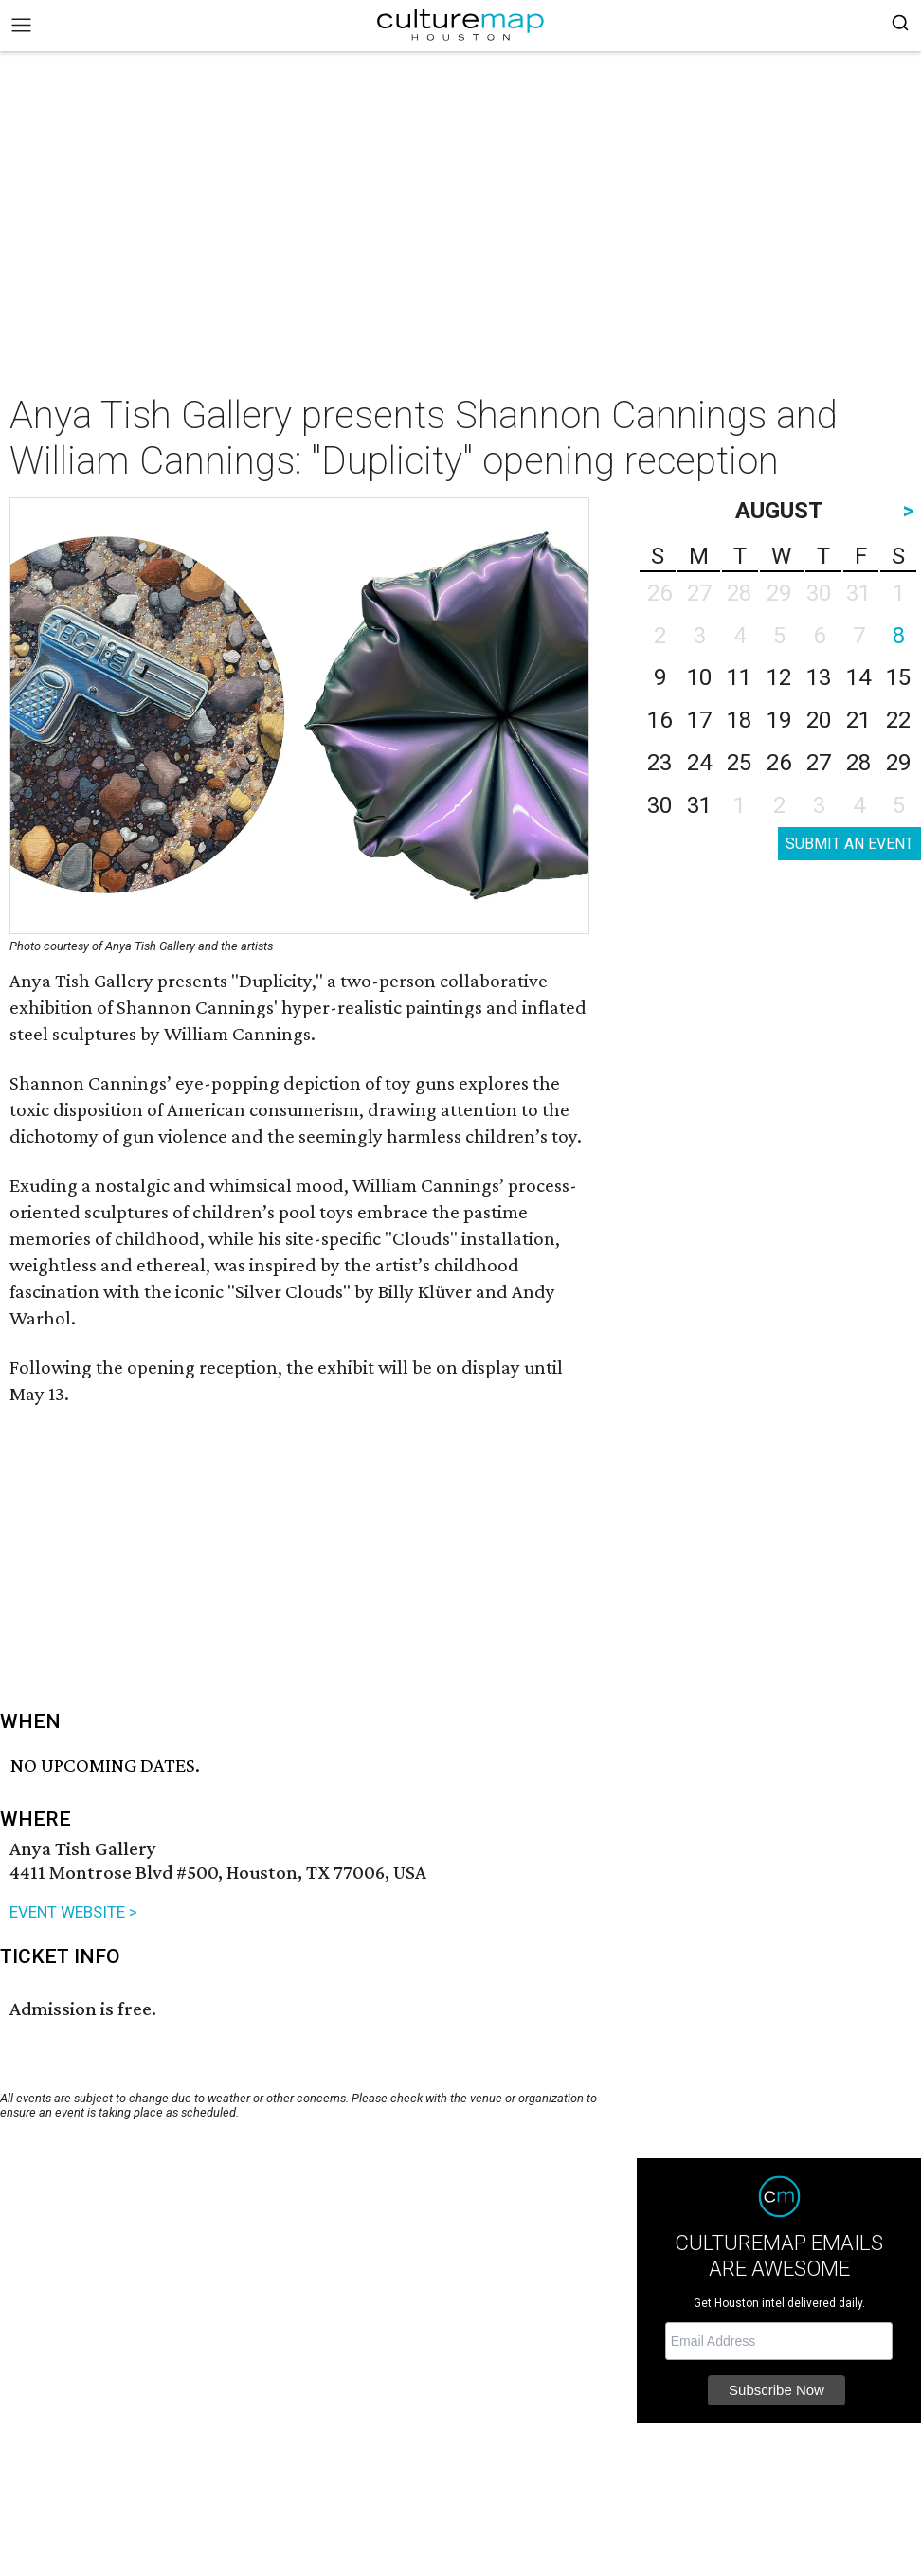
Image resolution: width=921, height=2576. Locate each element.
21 (858, 720)
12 (779, 677)
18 (739, 720)
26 (779, 762)
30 (659, 805)
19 (779, 720)
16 (659, 720)
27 (818, 762)
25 (739, 762)
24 (699, 762)
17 (699, 720)
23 (659, 762)
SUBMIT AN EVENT (849, 844)
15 (898, 677)
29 (898, 762)
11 (739, 677)
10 (699, 677)
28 (858, 762)
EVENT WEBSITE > (73, 1911)
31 (699, 805)
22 (898, 720)
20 (818, 720)
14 (858, 677)
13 (818, 677)
